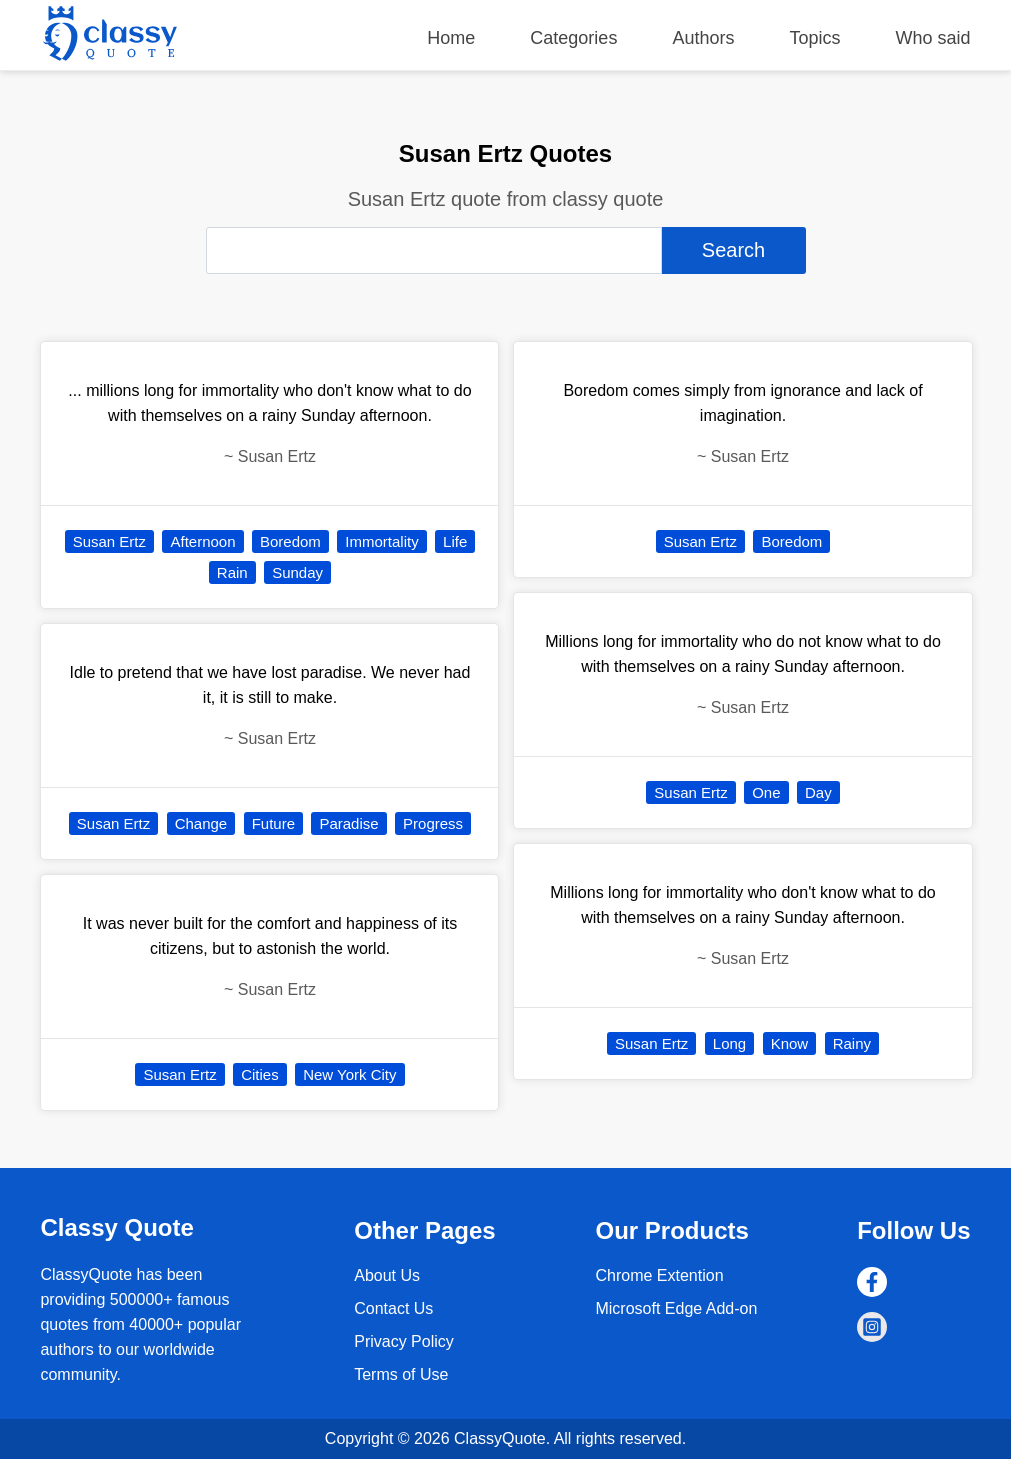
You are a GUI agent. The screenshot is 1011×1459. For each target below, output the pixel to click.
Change (201, 823)
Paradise (348, 823)
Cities (260, 1074)
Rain (232, 572)
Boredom (290, 541)
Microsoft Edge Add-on (676, 1308)
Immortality (381, 541)
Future (273, 823)
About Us (387, 1275)
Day (818, 792)
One (766, 792)
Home (451, 38)
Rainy (852, 1043)
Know (790, 1043)
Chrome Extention (659, 1275)
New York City (349, 1074)
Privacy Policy (404, 1341)
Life (455, 541)
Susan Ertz (109, 541)
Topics (814, 38)
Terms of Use (401, 1374)
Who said (933, 38)
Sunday (297, 572)
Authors (703, 38)
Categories (573, 38)
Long (729, 1043)
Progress (433, 823)
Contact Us (393, 1308)
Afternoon (202, 541)
